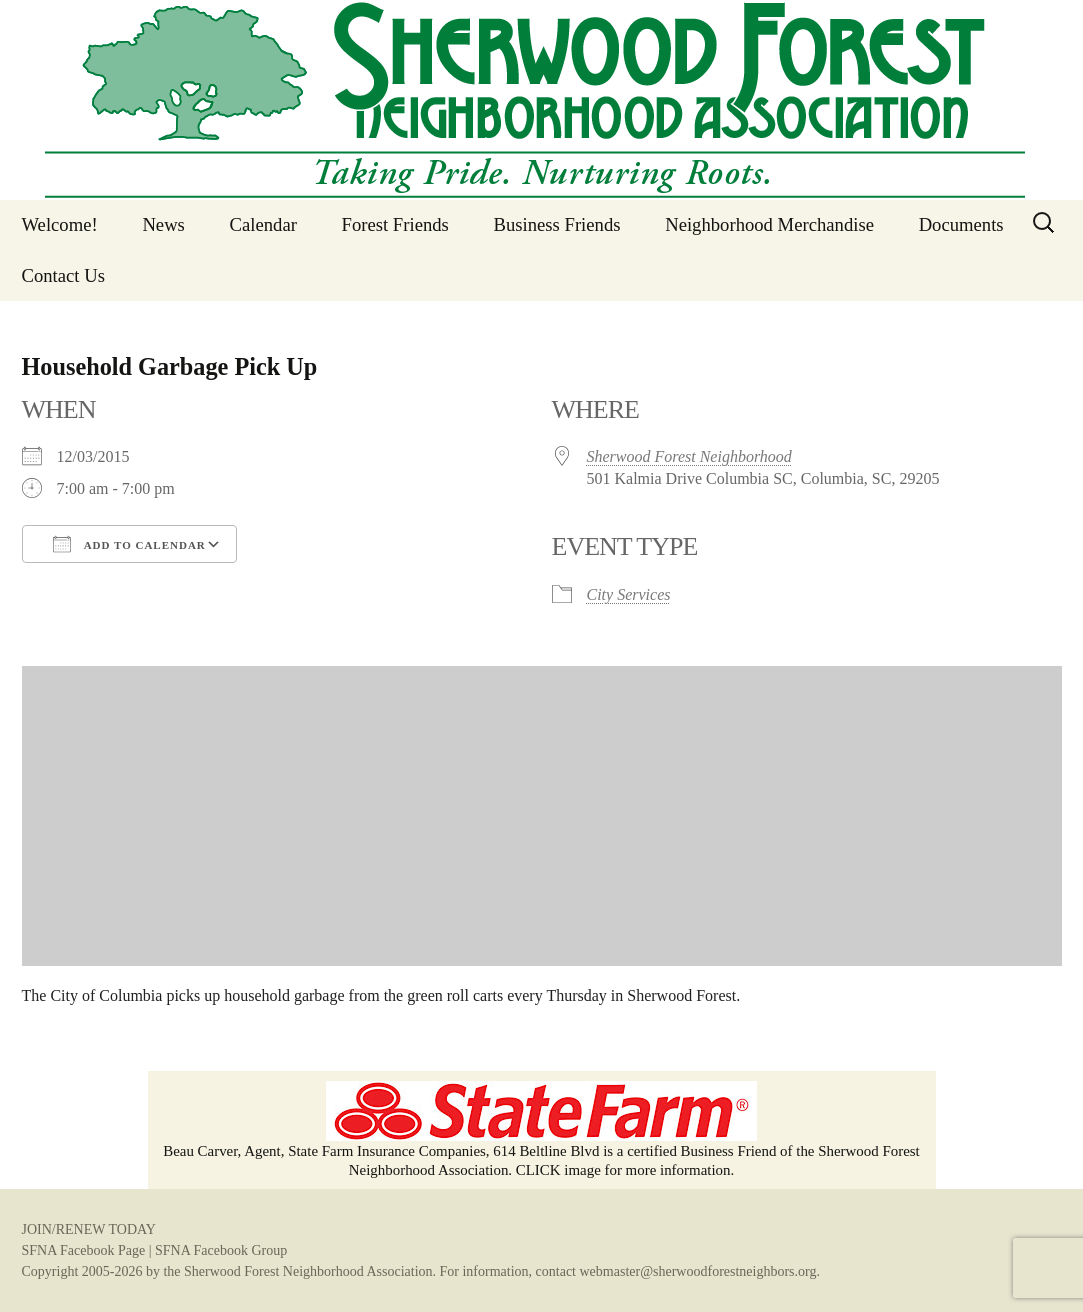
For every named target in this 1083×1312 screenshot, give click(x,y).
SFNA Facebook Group (221, 1250)
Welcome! (60, 224)
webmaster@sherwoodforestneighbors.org (698, 1271)
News (163, 224)
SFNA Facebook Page (84, 1250)
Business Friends (557, 224)
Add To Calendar (129, 544)
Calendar (263, 224)
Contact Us (63, 275)
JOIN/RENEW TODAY (89, 1229)
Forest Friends (395, 224)
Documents (961, 224)
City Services (629, 594)
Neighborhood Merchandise (769, 224)
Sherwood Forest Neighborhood (689, 456)
